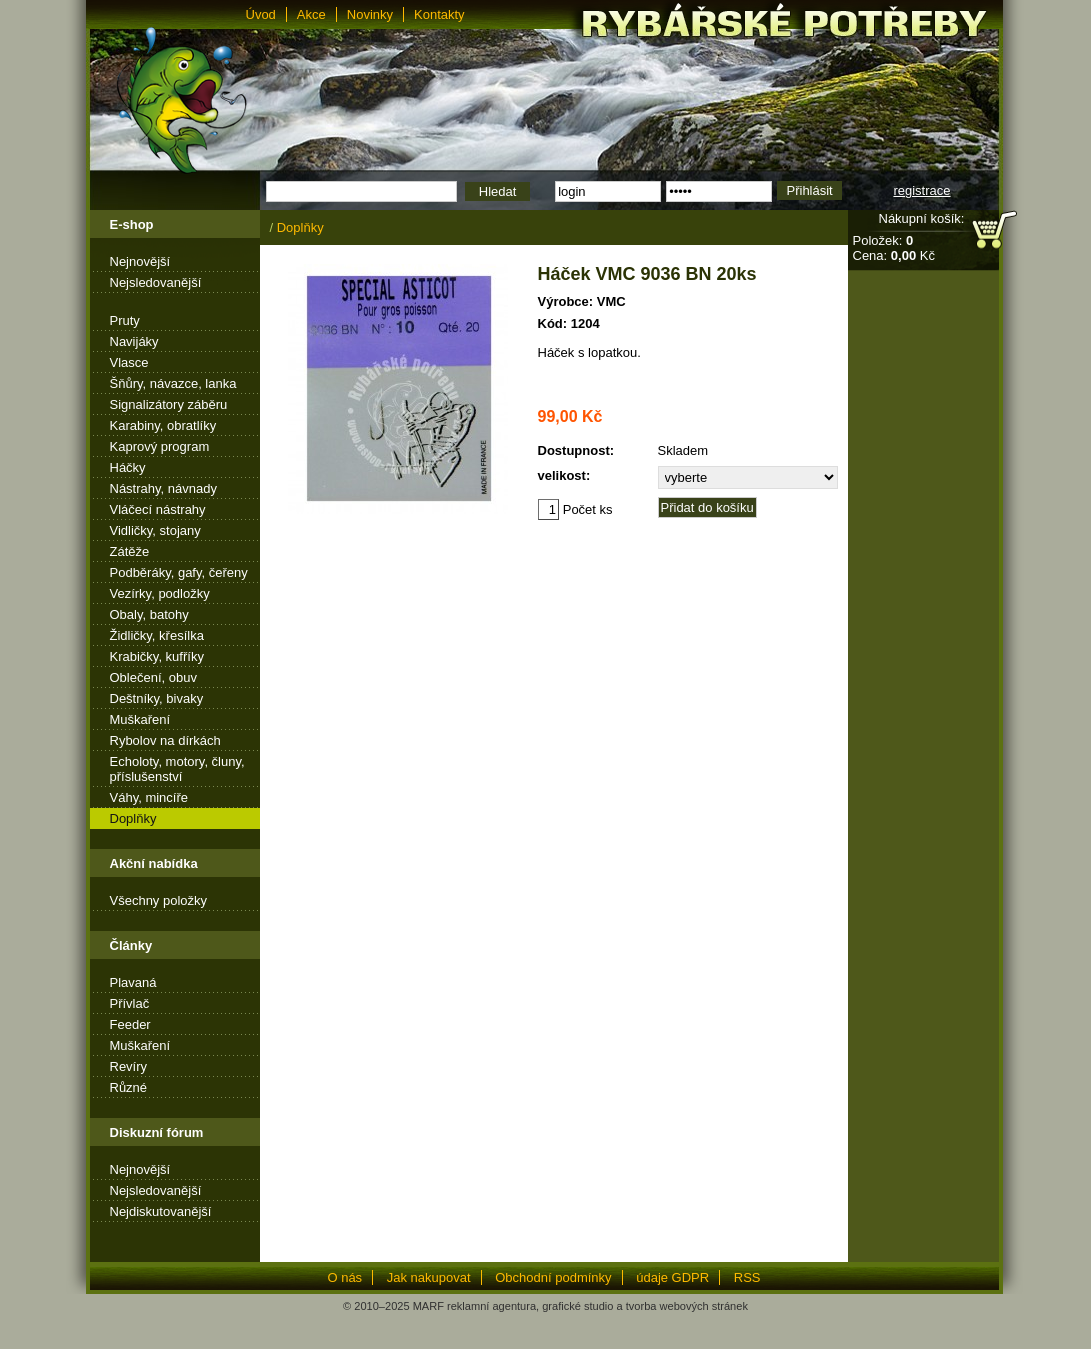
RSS (747, 1277)
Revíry (129, 1066)
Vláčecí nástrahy (158, 509)
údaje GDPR (672, 1277)
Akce (311, 14)
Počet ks (575, 509)
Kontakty (439, 14)
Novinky (370, 14)
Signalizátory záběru (169, 404)
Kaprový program (160, 446)
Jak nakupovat (429, 1277)
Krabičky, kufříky (157, 656)
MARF (428, 1306)
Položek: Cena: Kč (894, 248)
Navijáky (134, 341)
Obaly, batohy (149, 614)
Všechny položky (159, 900)
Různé (129, 1087)
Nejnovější (140, 261)
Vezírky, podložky (160, 593)
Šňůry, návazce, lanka (173, 383)
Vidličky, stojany (155, 530)
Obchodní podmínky (553, 1277)
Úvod (261, 14)
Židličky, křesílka (157, 635)
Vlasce (129, 362)
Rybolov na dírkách (165, 740)
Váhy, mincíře (149, 797)
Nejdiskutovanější (161, 1211)
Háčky (128, 467)
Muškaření (140, 719)
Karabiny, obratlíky (163, 425)
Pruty (125, 320)
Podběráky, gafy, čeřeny (179, 572)
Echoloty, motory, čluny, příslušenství (177, 769)
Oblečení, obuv (153, 677)
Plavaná (133, 982)
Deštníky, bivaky (157, 698)
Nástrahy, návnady (163, 488)
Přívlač (130, 1003)
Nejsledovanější (156, 282)
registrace (921, 190)
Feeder (130, 1024)
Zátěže (130, 551)
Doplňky (133, 818)
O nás (344, 1277)
